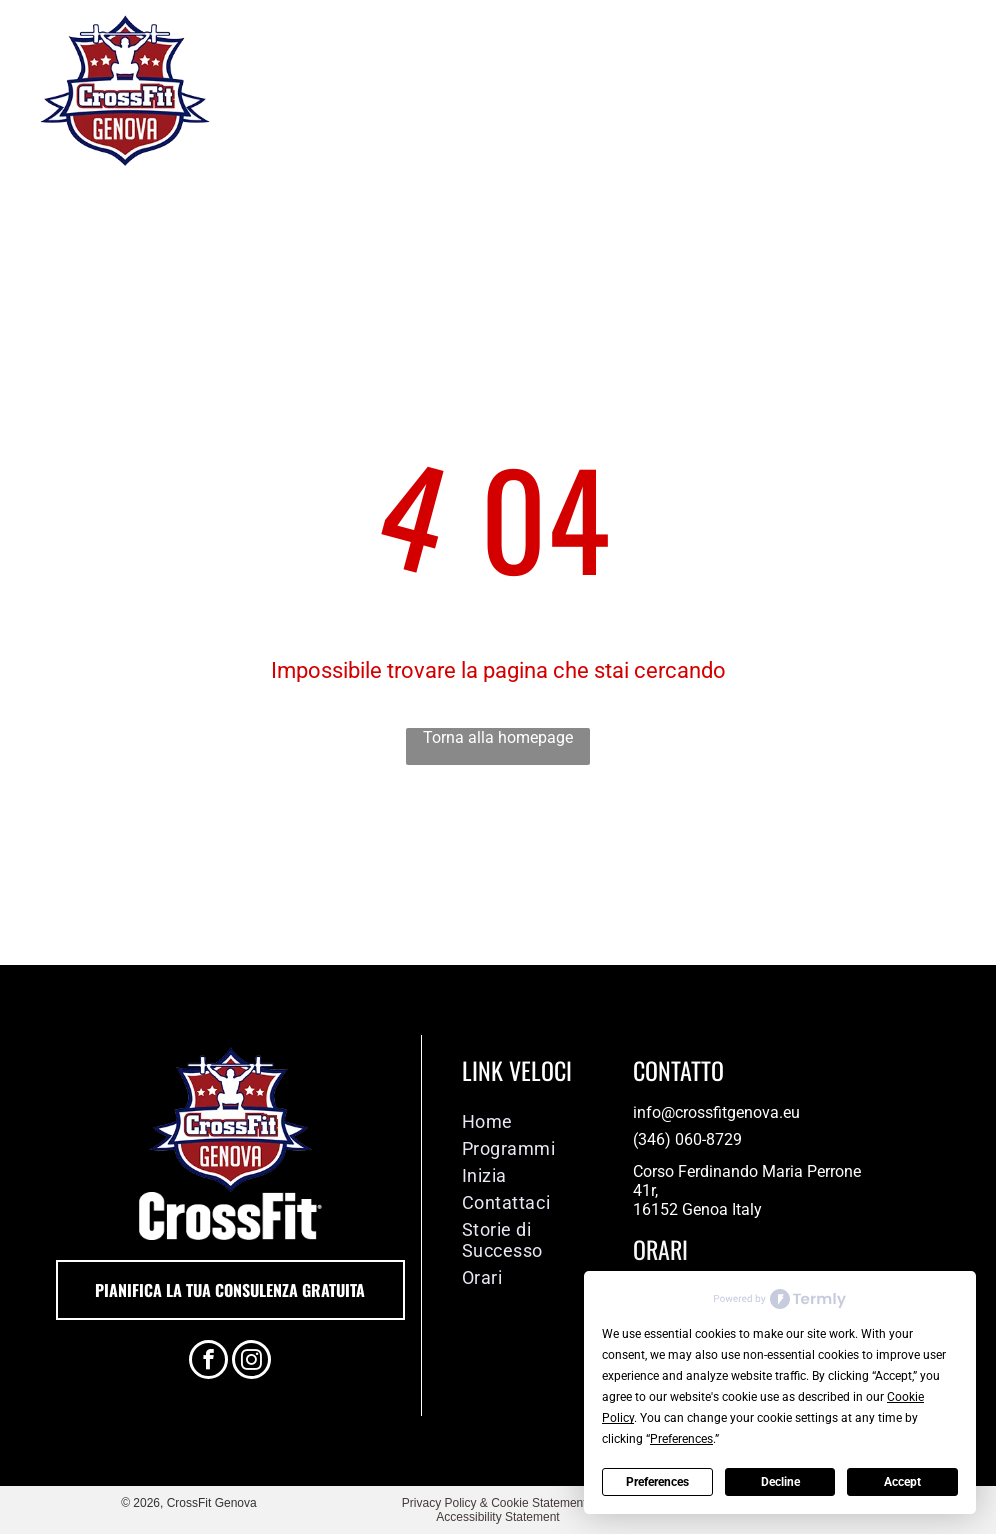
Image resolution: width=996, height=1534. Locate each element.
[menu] (952, 90)
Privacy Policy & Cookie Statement (494, 1503)
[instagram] (251, 1362)
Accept (902, 1482)
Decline (780, 1482)
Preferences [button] (681, 1439)
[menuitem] (532, 1121)
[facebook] (208, 1362)
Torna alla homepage (498, 737)
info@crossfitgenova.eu (716, 1112)
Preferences (657, 1482)
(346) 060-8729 (687, 1139)
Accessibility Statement (497, 1517)
